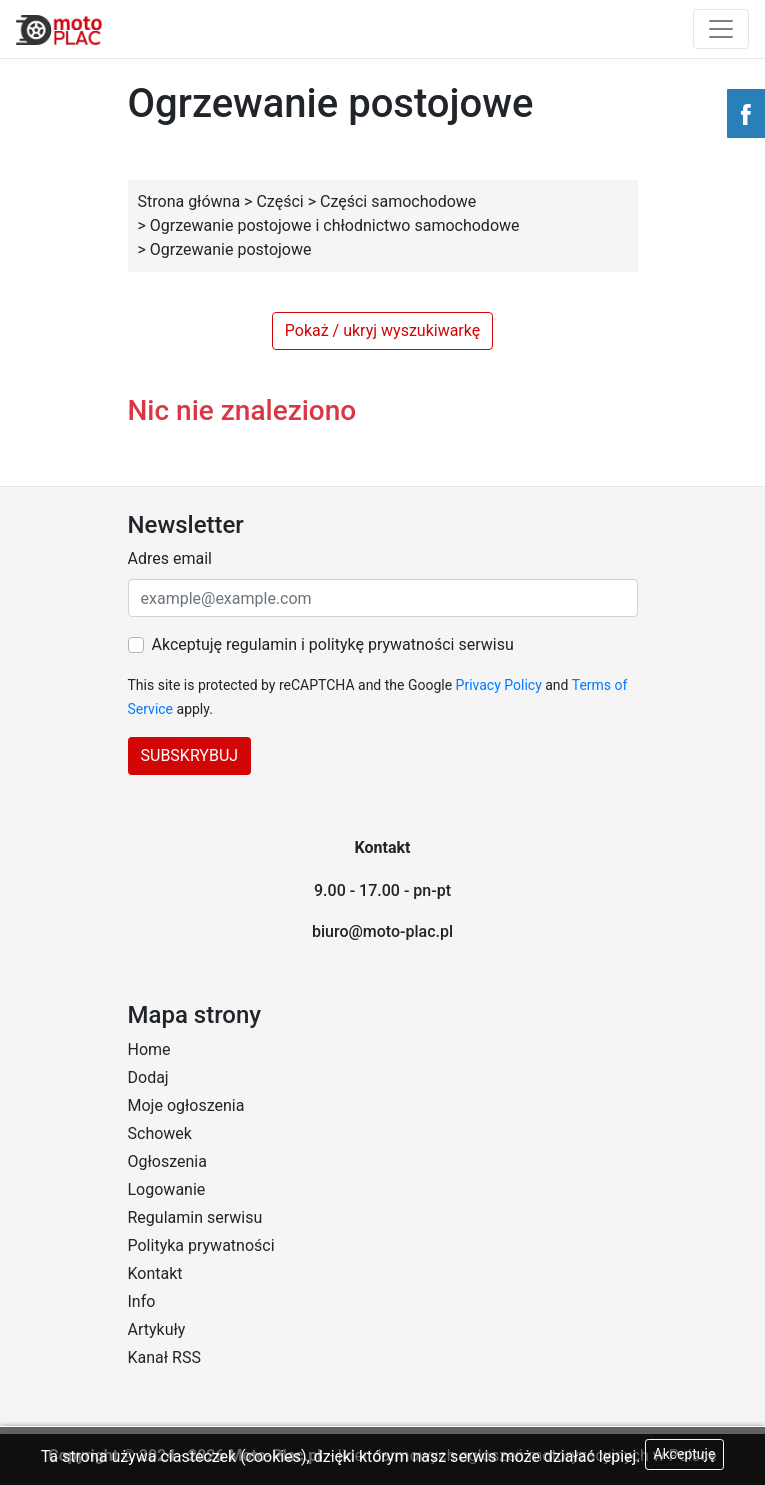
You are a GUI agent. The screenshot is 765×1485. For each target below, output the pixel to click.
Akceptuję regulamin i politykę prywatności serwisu (333, 644)
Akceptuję (685, 1454)
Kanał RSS (164, 1357)
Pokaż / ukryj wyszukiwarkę (382, 330)
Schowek (160, 1133)
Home (149, 1049)
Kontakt (155, 1273)
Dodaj (148, 1077)
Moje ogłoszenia (186, 1105)
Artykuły (157, 1329)
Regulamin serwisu (195, 1217)
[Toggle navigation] (721, 29)
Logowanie (167, 1189)
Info (142, 1301)
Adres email (170, 558)
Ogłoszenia (167, 1161)
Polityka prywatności (201, 1245)
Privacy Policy (499, 685)
